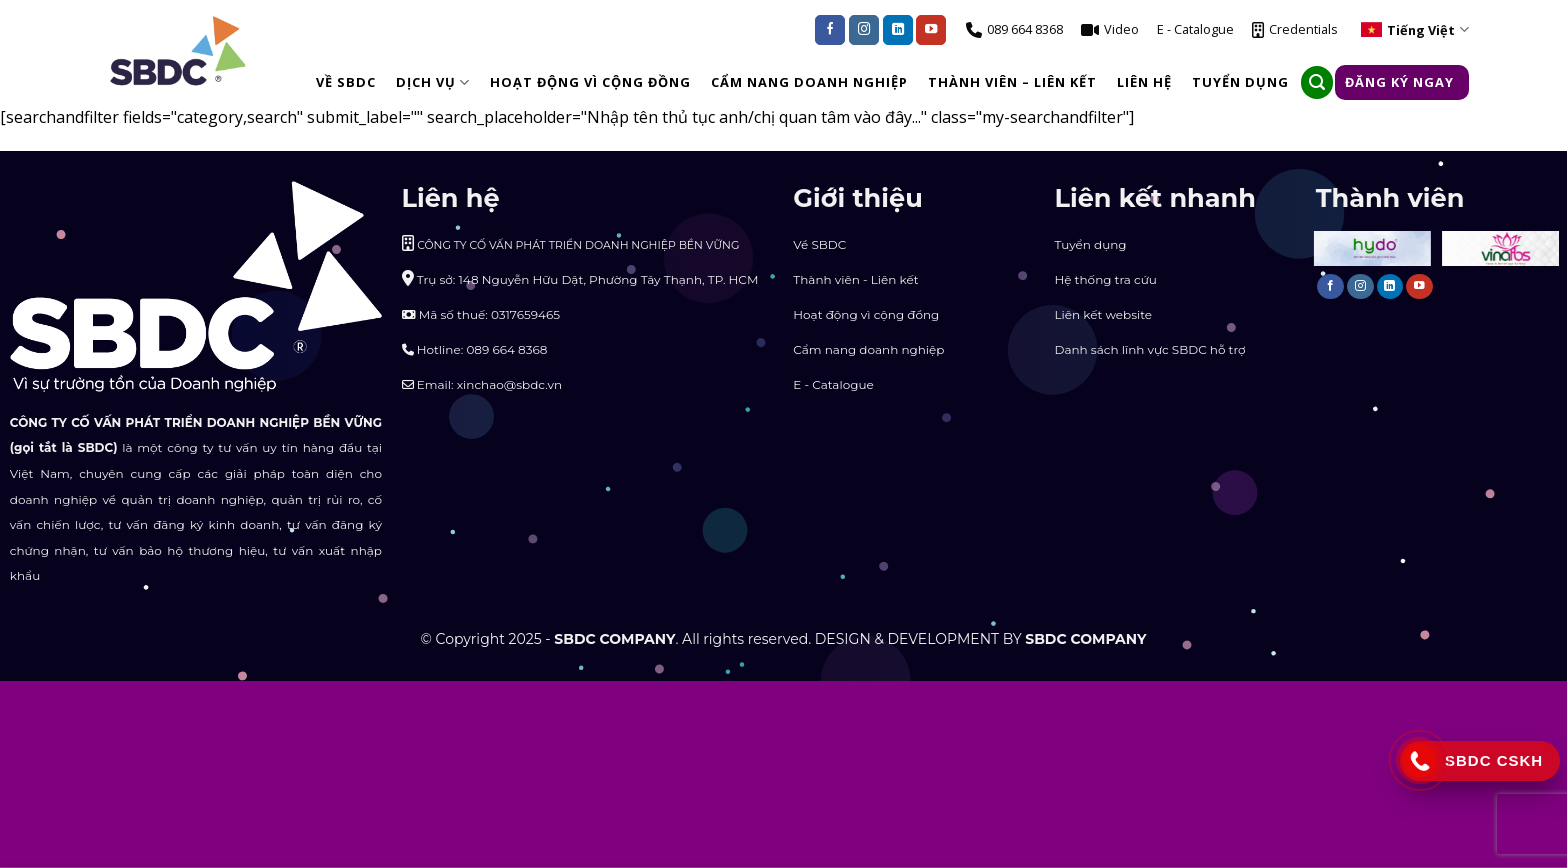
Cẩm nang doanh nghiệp (868, 349)
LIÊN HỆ (1144, 82)
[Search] (1317, 82)
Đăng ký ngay (1399, 82)
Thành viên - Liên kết (855, 279)
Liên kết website (1103, 314)
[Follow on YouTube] (931, 30)
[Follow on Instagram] (864, 30)
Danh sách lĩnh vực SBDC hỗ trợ (1149, 349)
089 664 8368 (506, 349)
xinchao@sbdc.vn (509, 384)
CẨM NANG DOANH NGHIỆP (809, 82)
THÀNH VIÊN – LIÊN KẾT (1012, 82)
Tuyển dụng (1090, 244)
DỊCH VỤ (433, 82)
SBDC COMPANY (614, 639)
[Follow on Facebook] (830, 30)
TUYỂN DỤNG (1240, 82)
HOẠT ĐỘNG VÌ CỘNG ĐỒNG (590, 82)
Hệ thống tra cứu (1105, 279)
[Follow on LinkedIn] (898, 30)
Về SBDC (346, 82)
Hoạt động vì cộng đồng (866, 314)
